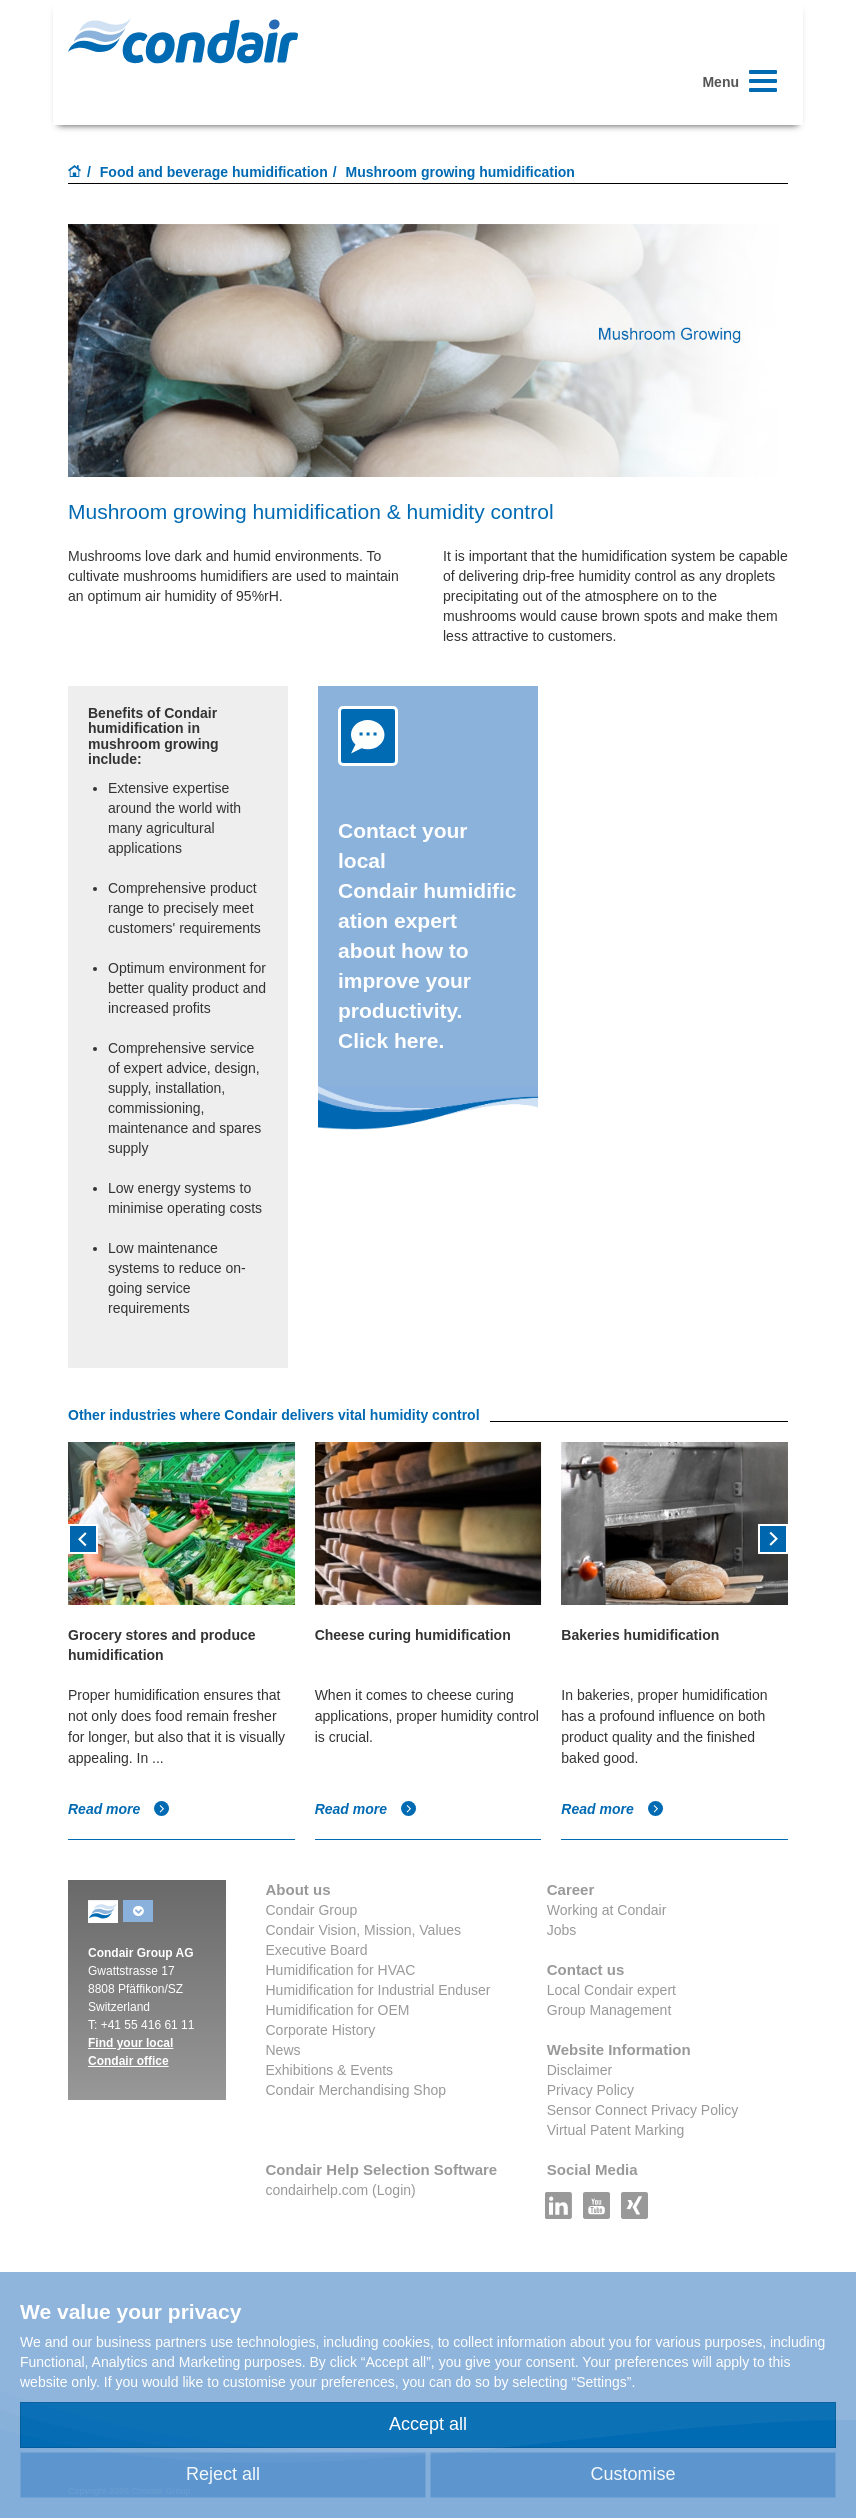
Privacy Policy (590, 2090)
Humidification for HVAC (341, 1970)
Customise (632, 2474)
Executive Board (317, 1950)
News (283, 2050)
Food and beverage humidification (214, 172)
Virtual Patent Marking (615, 2130)
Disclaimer (579, 2070)
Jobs (562, 1930)
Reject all (223, 2474)
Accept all (428, 2424)
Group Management (609, 2010)
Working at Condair (607, 1910)
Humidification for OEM (338, 2010)
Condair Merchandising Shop (356, 2090)
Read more (119, 1809)
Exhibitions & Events (330, 2070)
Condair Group (312, 1910)
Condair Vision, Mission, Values (364, 1930)
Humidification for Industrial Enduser (378, 1990)
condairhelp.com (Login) (341, 2190)
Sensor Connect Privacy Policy (642, 2110)
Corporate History (321, 2030)
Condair (183, 41)
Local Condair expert (611, 1990)
